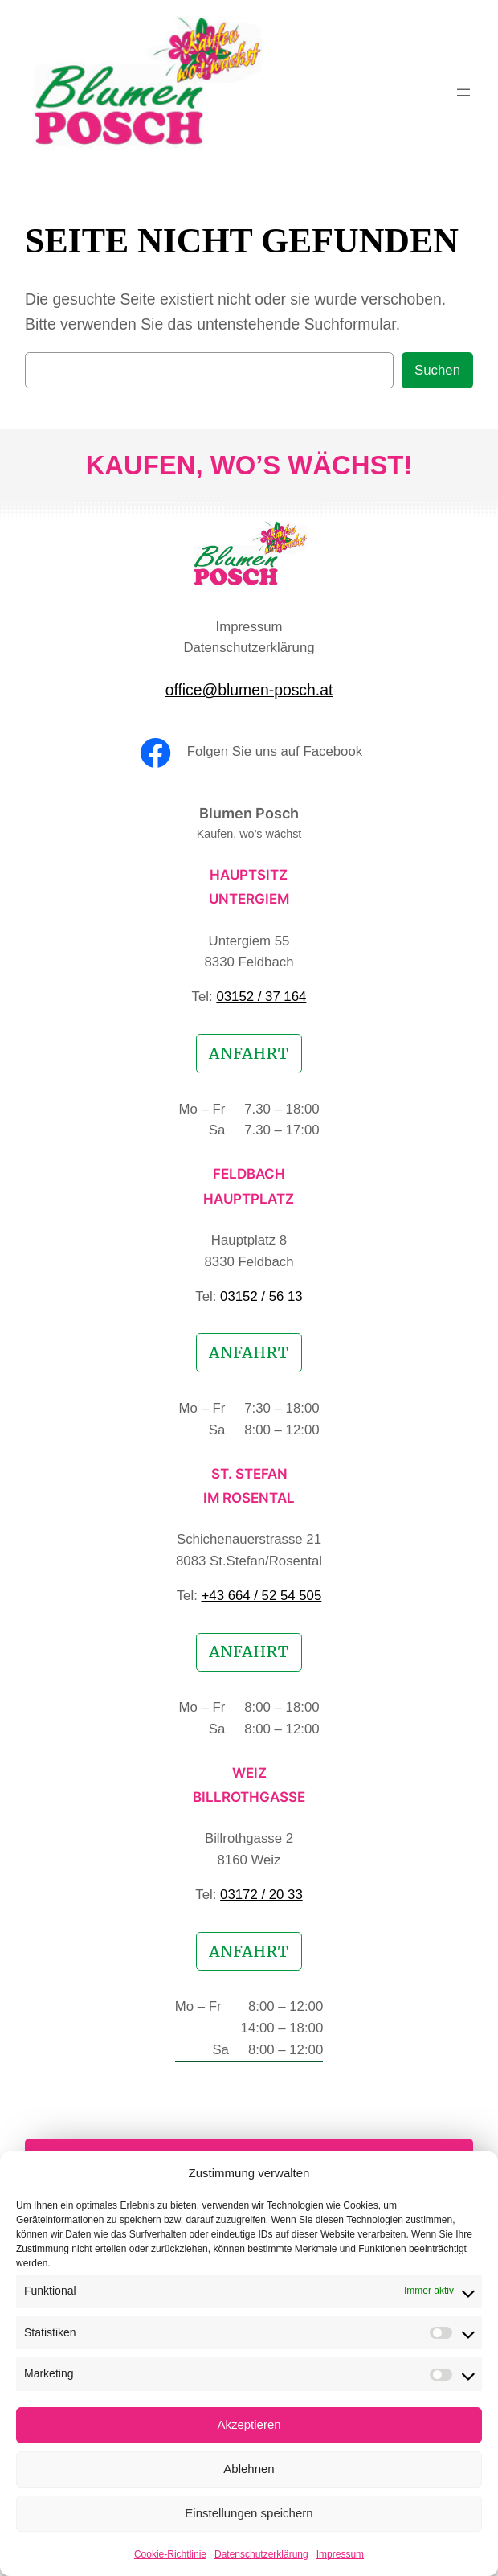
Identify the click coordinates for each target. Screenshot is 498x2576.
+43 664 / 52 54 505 (262, 1595)
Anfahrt (249, 1053)
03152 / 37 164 (261, 996)
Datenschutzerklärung (261, 2554)
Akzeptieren (248, 2424)
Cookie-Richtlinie (170, 2554)
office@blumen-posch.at (249, 690)
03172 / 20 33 (261, 1894)
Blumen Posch (249, 813)
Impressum (340, 2554)
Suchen (437, 370)
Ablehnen (248, 2469)
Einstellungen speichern (248, 2513)
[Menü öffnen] (463, 92)
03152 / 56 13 (261, 1296)
